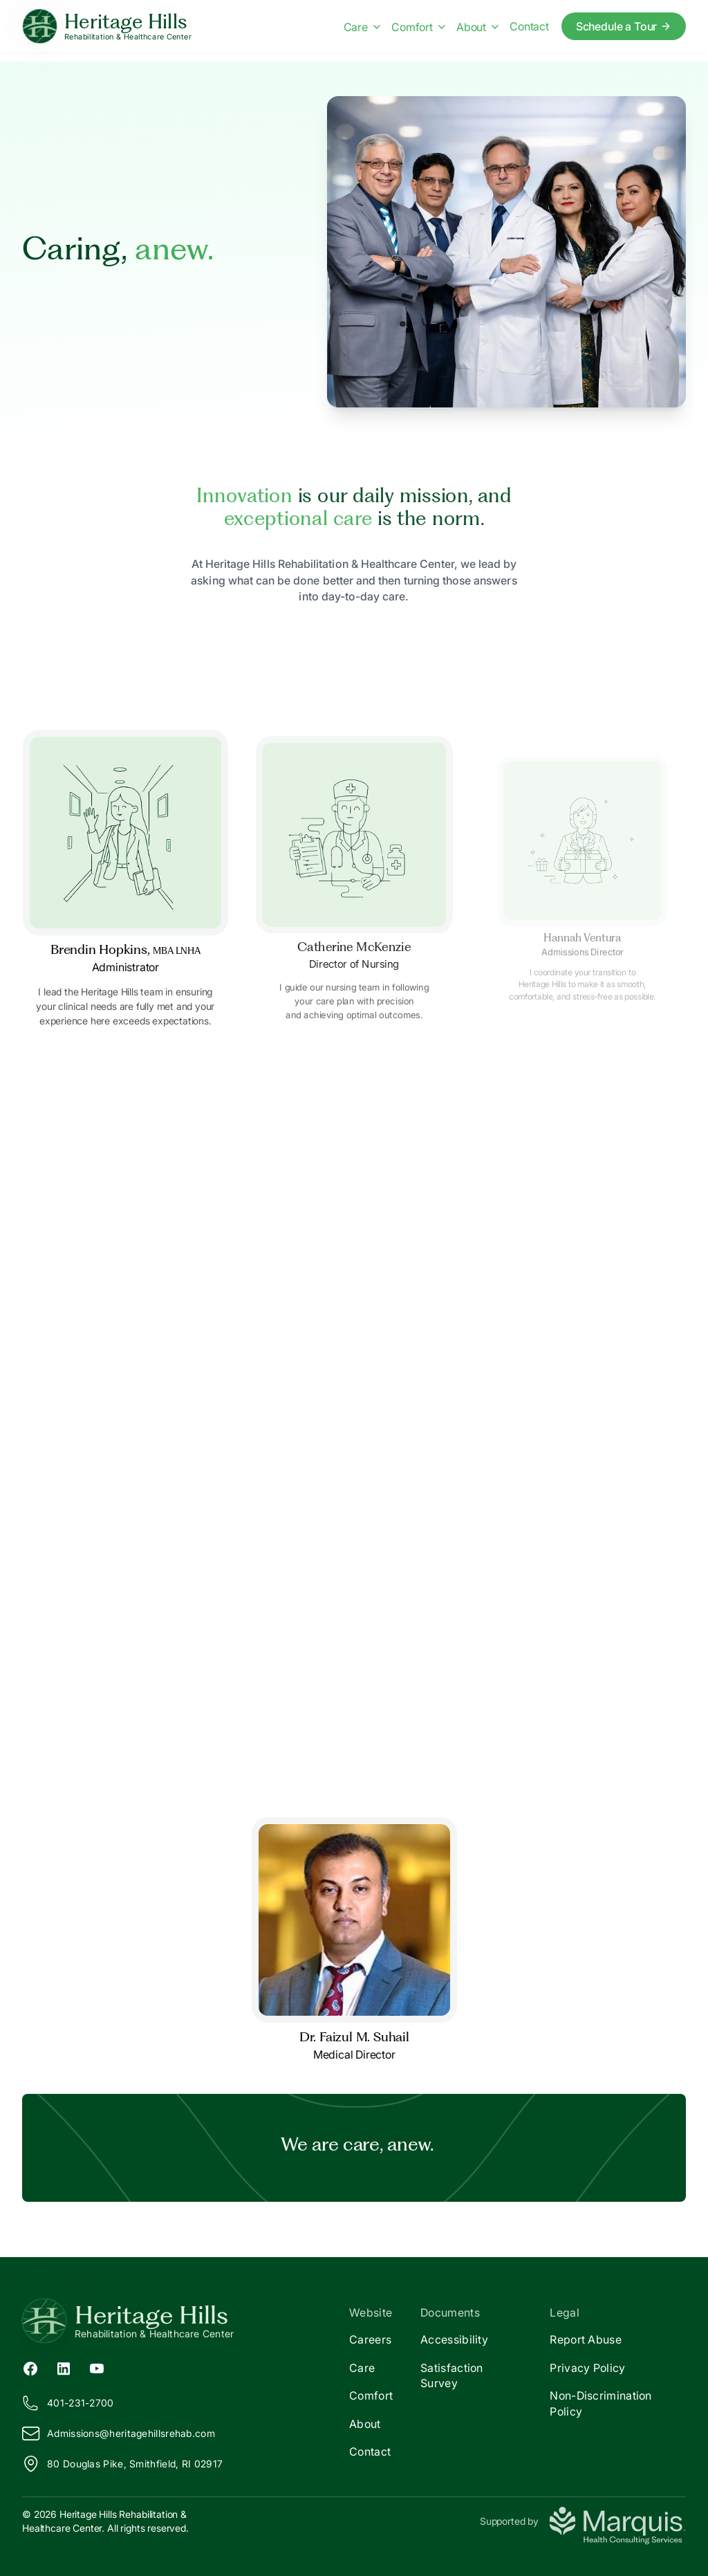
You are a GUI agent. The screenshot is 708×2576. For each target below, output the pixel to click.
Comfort (371, 2395)
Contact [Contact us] (529, 26)
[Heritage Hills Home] (107, 27)
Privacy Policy (587, 2368)
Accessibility (454, 2339)
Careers (370, 2339)
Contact (370, 2451)
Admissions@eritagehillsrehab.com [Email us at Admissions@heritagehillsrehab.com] (118, 2433)
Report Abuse (586, 2339)
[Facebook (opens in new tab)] (30, 2367)
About (365, 2424)
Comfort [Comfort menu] (418, 27)
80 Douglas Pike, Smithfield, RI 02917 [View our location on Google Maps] (122, 2464)
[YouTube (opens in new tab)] (96, 2367)
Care (362, 2368)
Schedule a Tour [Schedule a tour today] (624, 26)
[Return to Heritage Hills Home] (188, 2321)
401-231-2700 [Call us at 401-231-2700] (68, 2403)
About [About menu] (477, 27)
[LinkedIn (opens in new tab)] (63, 2367)
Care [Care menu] (362, 27)
